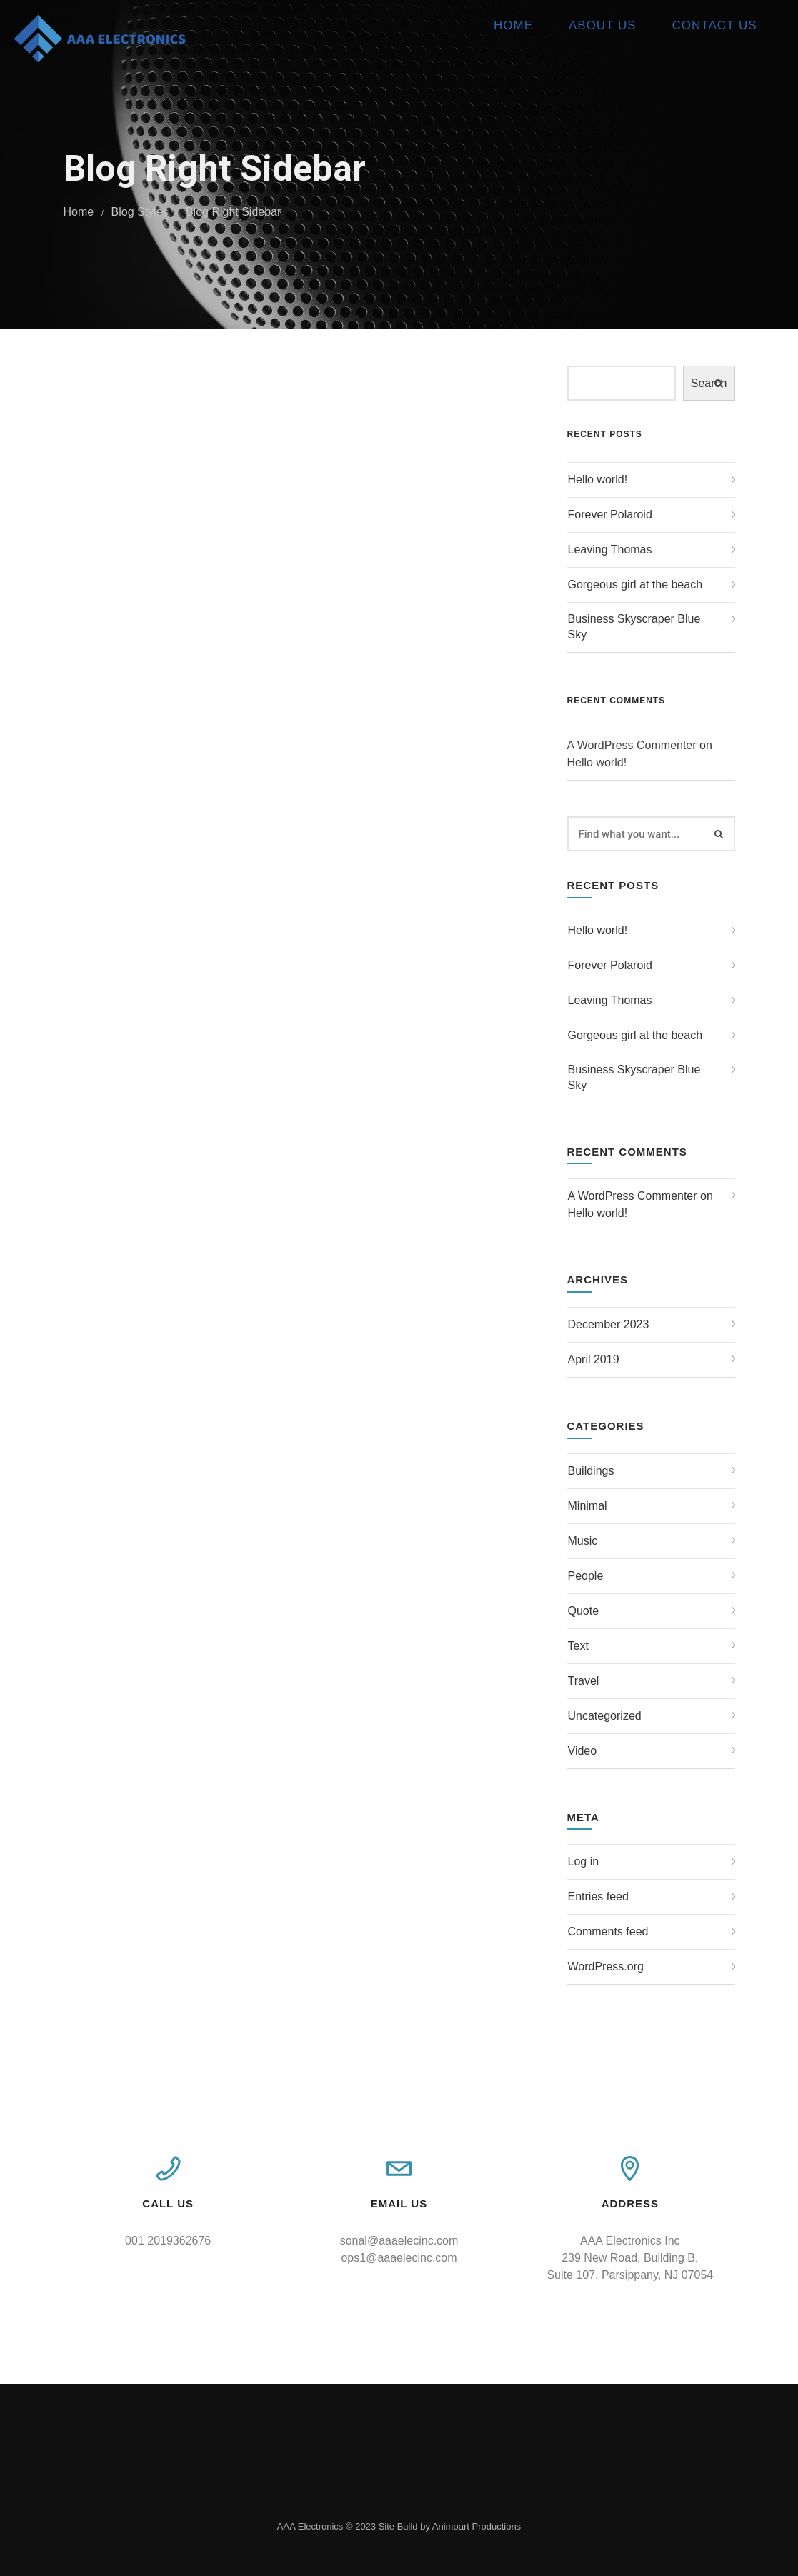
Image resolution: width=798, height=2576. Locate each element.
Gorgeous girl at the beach (635, 584)
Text (578, 1646)
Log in (583, 1861)
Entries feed (598, 1896)
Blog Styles (140, 212)
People (586, 1576)
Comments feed (608, 1931)
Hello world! (598, 479)
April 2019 (593, 1359)
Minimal (587, 1506)
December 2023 (608, 1324)
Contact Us (698, 25)
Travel (583, 1681)
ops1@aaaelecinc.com (399, 2258)
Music (583, 1541)
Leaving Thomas (610, 549)
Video (582, 1751)
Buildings (591, 1471)
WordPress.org (606, 1966)
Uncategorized (605, 1716)
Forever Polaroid (610, 514)
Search (709, 383)
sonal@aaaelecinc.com (399, 2241)
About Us (586, 25)
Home (497, 25)
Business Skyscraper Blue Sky (634, 627)
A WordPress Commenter (632, 745)
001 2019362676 (168, 2241)
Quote (583, 1611)
